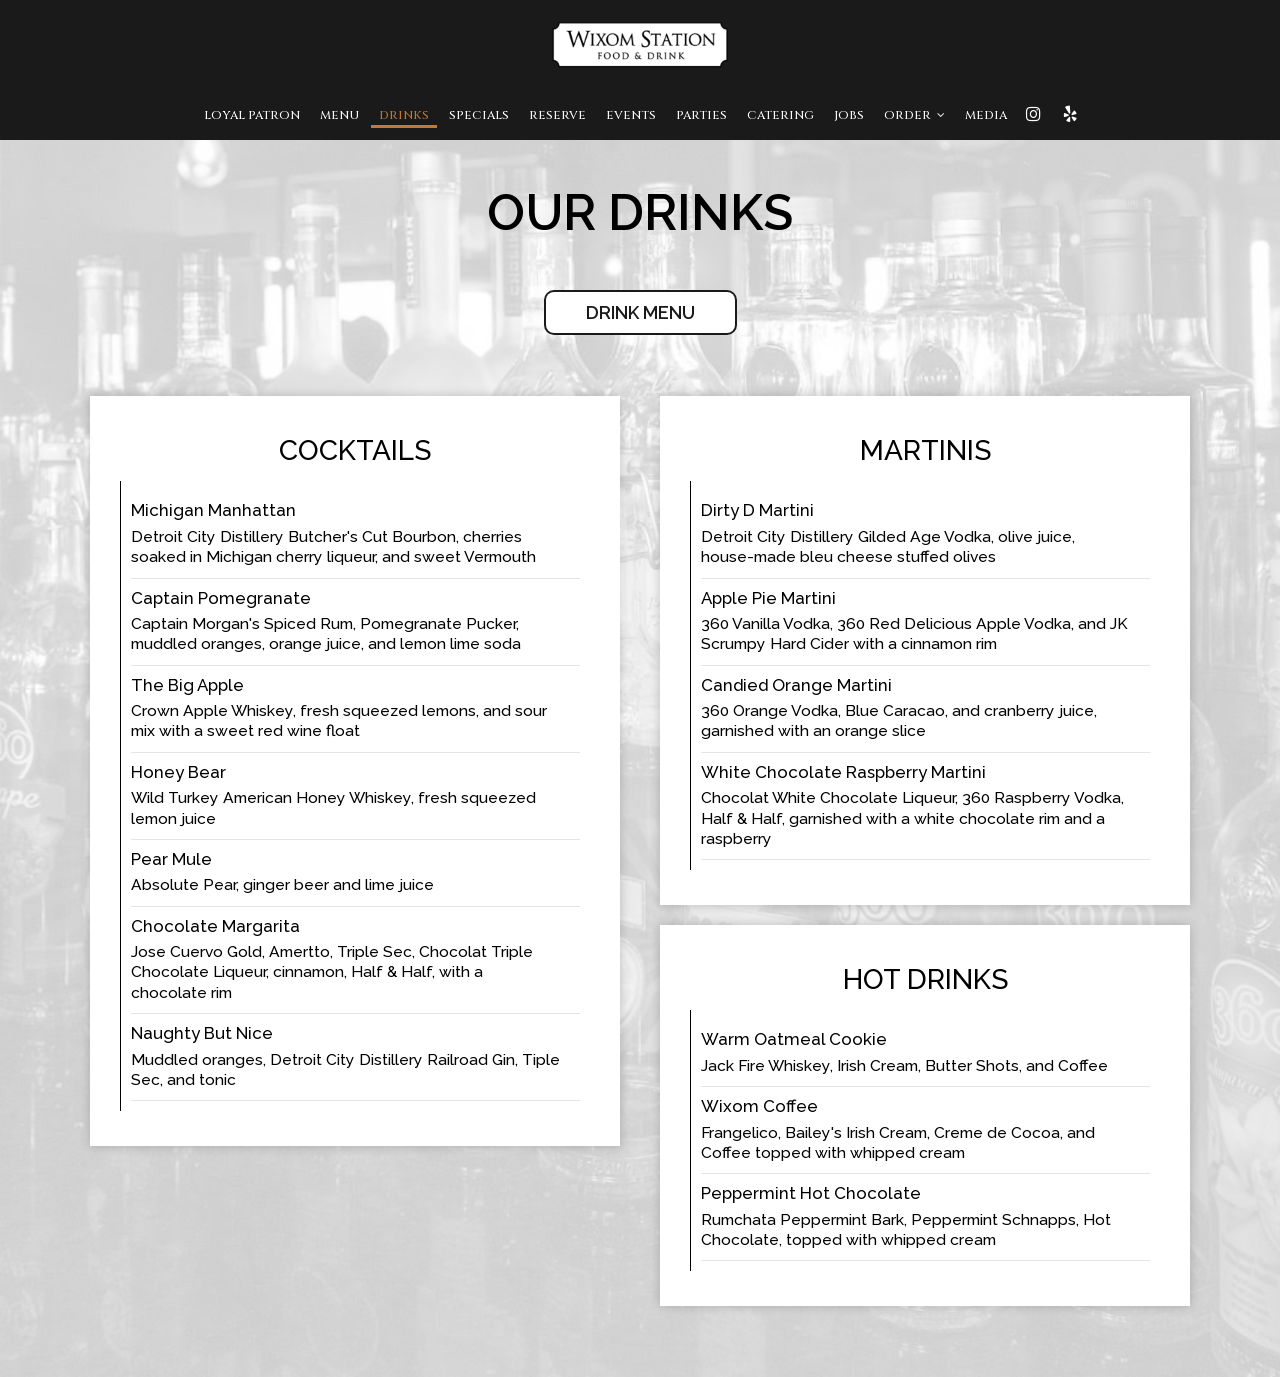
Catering (780, 115)
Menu (339, 115)
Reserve (557, 115)
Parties (701, 115)
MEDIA (986, 115)
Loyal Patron (252, 115)
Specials (479, 115)
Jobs (849, 115)
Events (631, 115)
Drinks (404, 115)
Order (914, 115)
